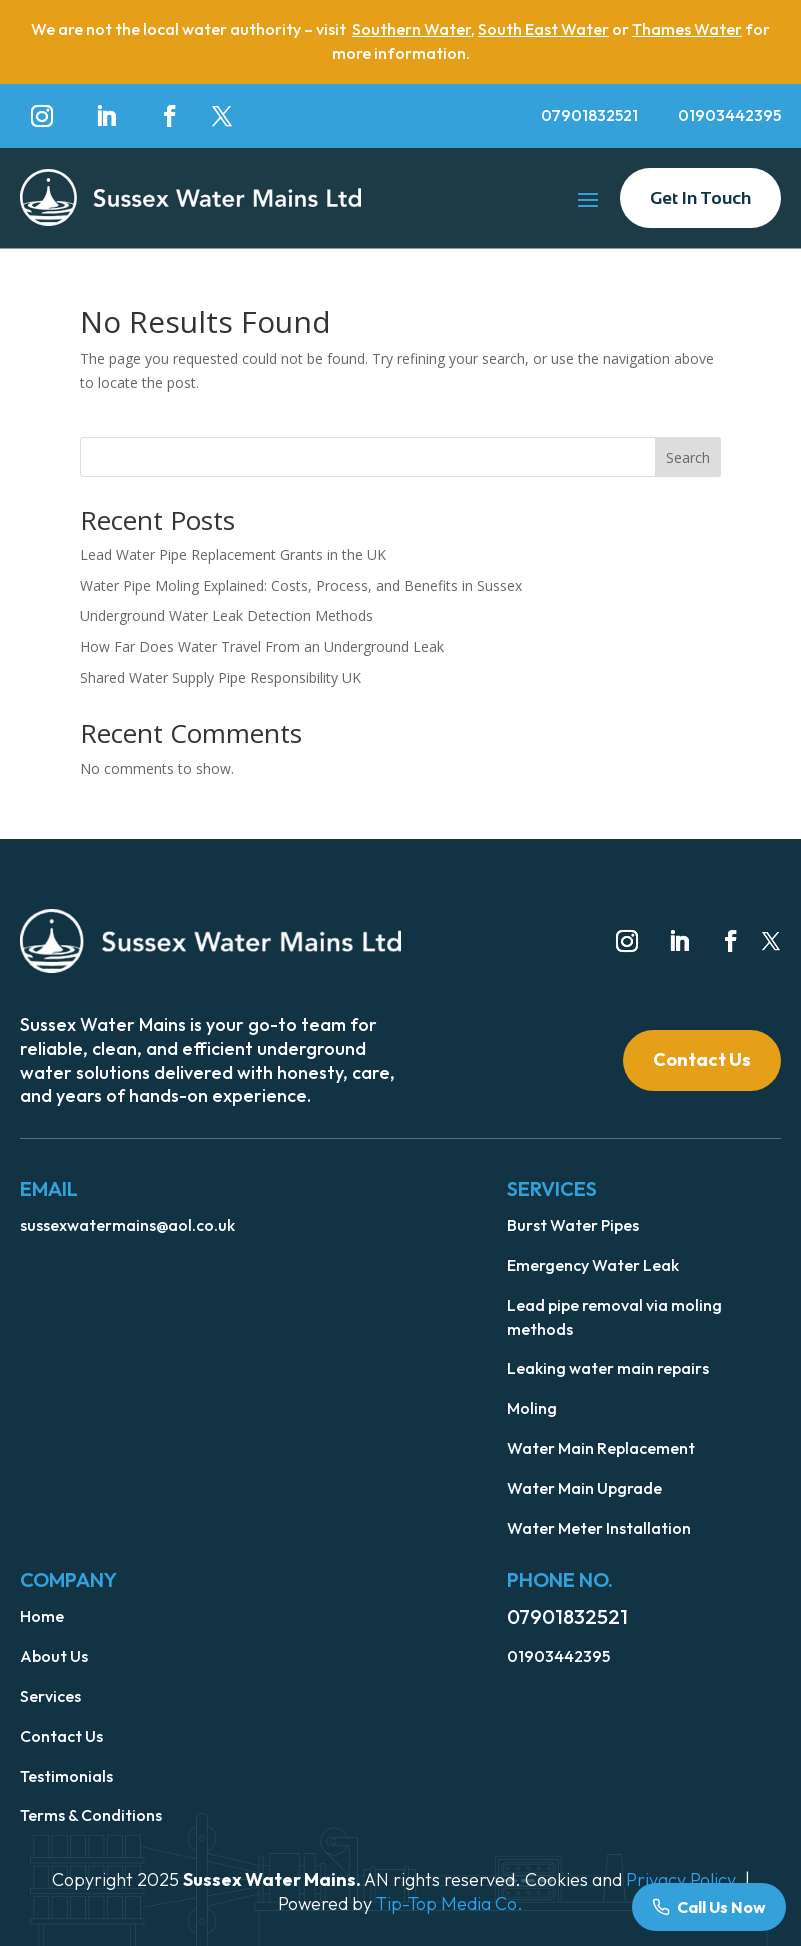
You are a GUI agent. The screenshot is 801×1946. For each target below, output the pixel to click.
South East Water (543, 29)
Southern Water (411, 29)
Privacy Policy (680, 1879)
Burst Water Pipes (573, 1225)
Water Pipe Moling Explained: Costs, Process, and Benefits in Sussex (301, 585)
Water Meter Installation (599, 1528)
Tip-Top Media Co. (449, 1903)
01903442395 (729, 115)
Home (42, 1616)
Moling (532, 1408)
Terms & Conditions (91, 1815)
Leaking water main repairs (608, 1368)
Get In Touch (700, 198)
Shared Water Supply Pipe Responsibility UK (220, 677)
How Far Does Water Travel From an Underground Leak (262, 646)
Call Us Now (721, 1907)
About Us (54, 1656)
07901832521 (589, 115)
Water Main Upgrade (584, 1488)
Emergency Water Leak (593, 1265)
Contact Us (702, 1059)
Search (688, 457)
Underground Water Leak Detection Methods (226, 615)
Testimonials (66, 1776)
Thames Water (687, 29)
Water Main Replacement (601, 1448)
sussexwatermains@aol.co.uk (127, 1225)
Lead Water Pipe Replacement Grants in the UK (233, 554)
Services (50, 1696)
